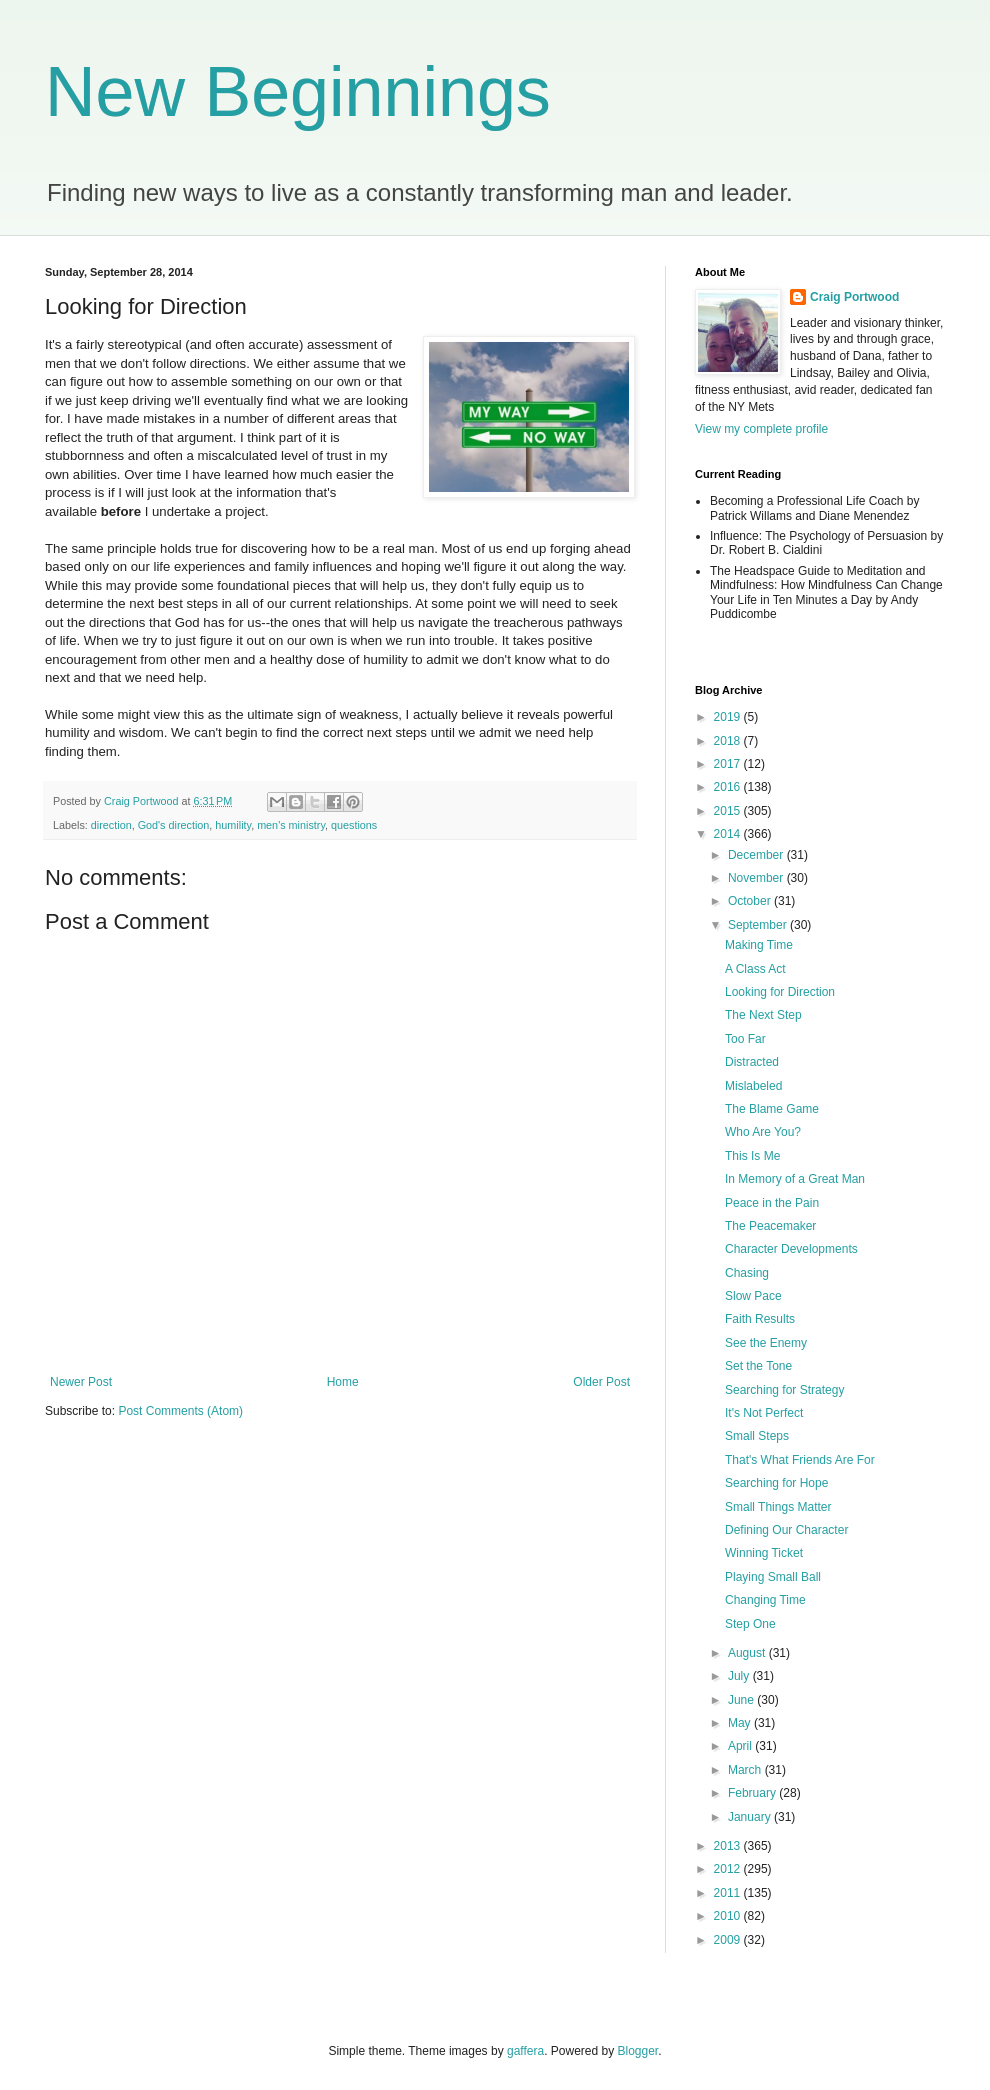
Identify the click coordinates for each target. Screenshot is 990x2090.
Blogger (638, 2051)
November (757, 878)
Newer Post (81, 1382)
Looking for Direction (780, 992)
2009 (729, 1940)
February (753, 1793)
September (759, 925)
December (757, 855)
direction (111, 825)
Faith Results (760, 1319)
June (742, 1700)
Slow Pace (753, 1296)
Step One (750, 1624)
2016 (729, 787)
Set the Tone (758, 1366)
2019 (729, 717)
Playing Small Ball (773, 1577)
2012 (729, 1869)
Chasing (747, 1273)
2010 (729, 1916)
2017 (729, 764)
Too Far (745, 1039)
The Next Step (763, 1015)
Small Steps (757, 1436)
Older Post (601, 1382)
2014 (729, 834)
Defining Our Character (786, 1530)
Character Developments (791, 1249)
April (741, 1746)
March (746, 1770)
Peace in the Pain (772, 1203)
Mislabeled (753, 1086)
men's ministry (291, 825)
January (751, 1817)
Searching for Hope (776, 1483)
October (751, 901)
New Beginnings (298, 92)
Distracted (752, 1062)
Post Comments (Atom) (180, 1411)
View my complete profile (761, 429)
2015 (729, 811)
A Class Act (755, 969)
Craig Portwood (854, 297)
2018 (729, 741)
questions (354, 825)
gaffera (525, 2051)
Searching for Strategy (784, 1390)
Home (343, 1382)
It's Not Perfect (764, 1413)
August (748, 1653)
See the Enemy (766, 1343)
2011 (729, 1893)
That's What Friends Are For (800, 1460)
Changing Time (765, 1600)
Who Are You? (763, 1132)
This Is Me (752, 1156)
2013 (729, 1846)
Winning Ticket (764, 1553)
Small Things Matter (778, 1507)
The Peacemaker (770, 1226)
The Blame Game (772, 1109)
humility (233, 825)
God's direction (174, 825)
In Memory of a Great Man (795, 1179)
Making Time (759, 945)
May (741, 1723)
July (740, 1676)
